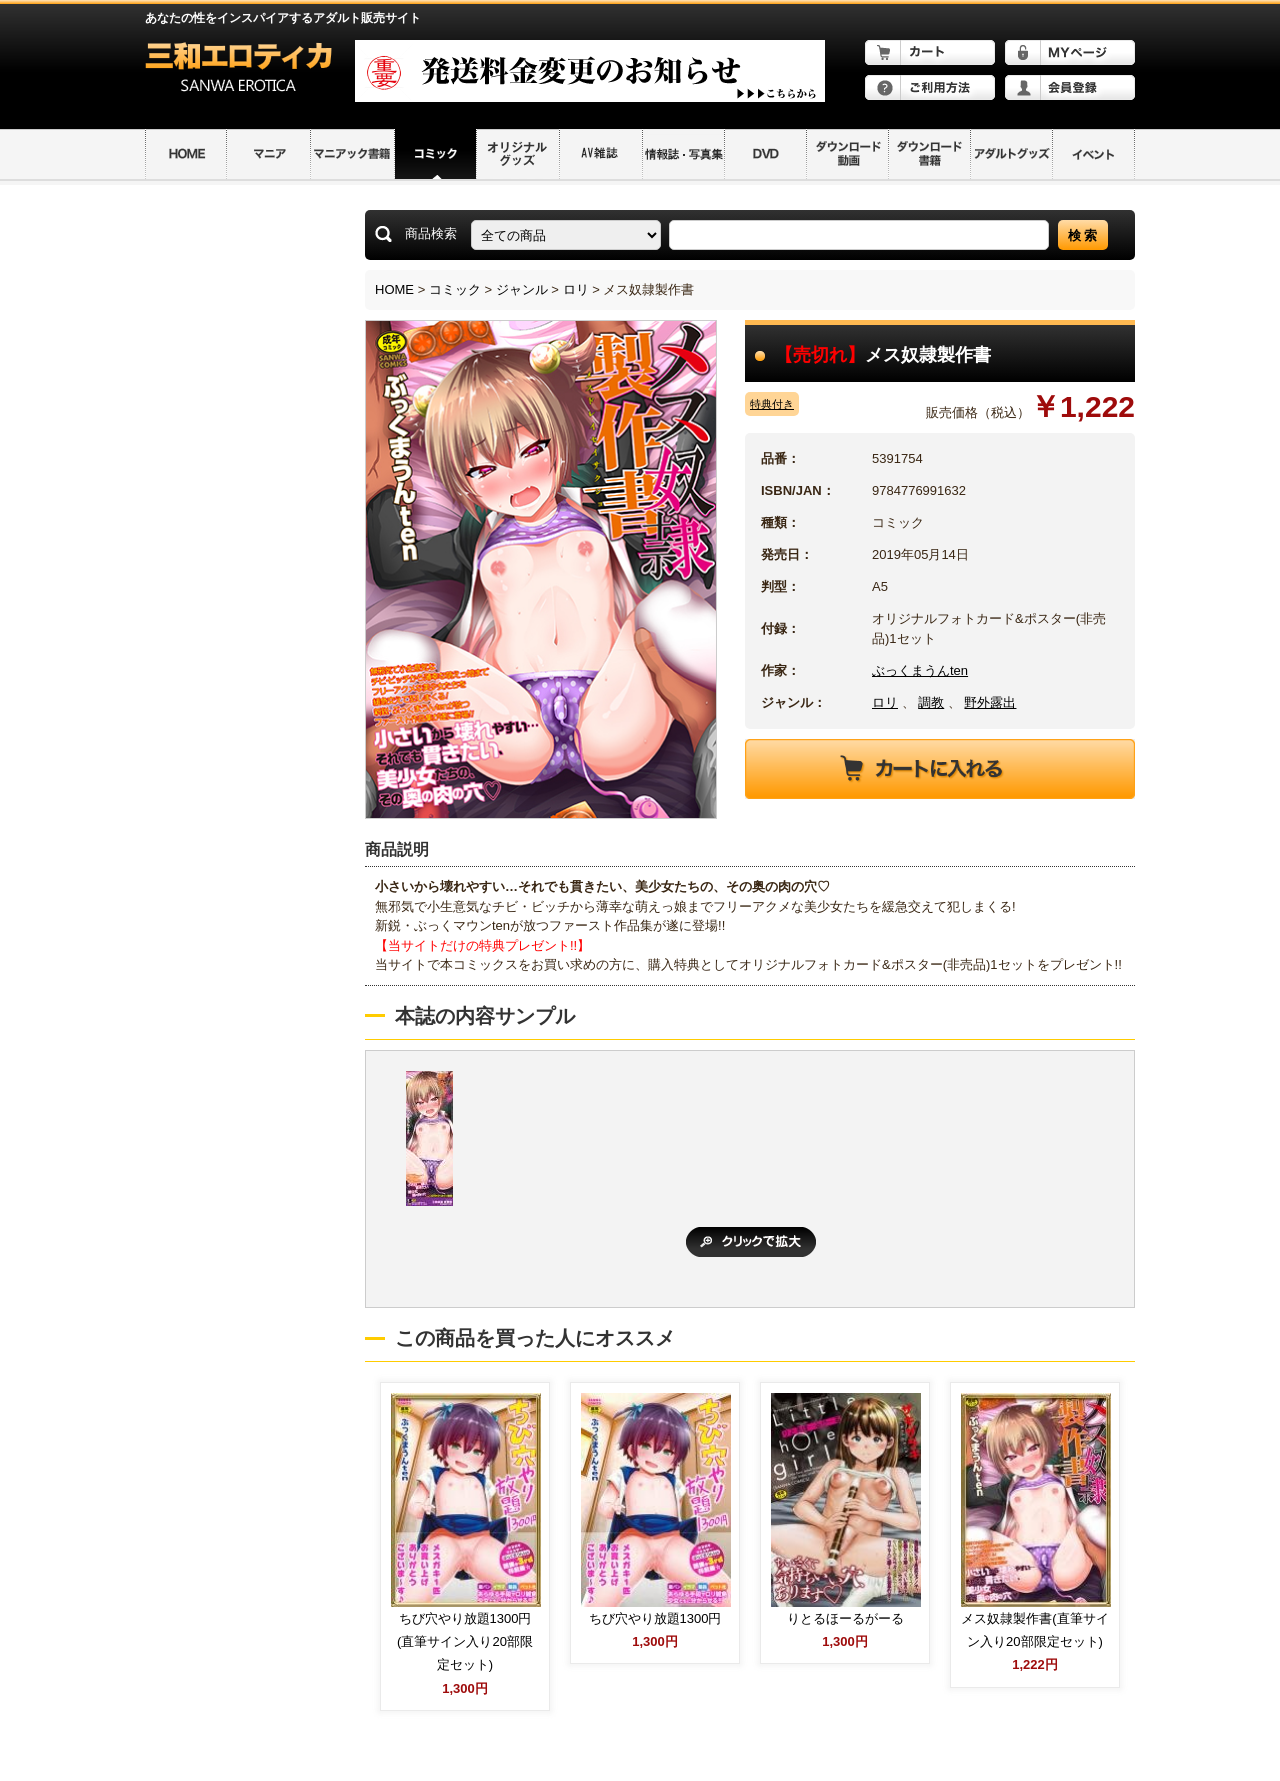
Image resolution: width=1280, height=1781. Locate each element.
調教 (931, 702)
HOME (394, 289)
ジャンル (522, 289)
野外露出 (990, 702)
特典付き (772, 404)
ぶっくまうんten (920, 670)
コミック (455, 289)
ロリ (576, 289)
